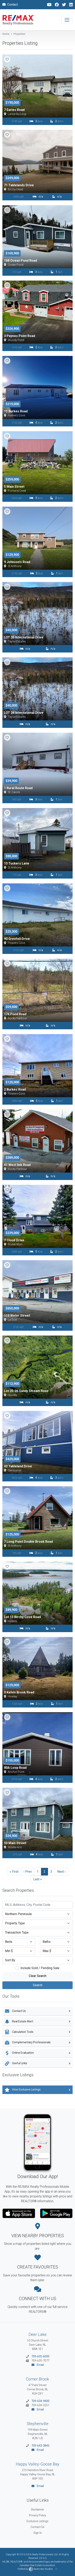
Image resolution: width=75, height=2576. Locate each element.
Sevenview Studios (41, 2569)
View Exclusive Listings (37, 2090)
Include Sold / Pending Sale (39, 1968)
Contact (10, 4)
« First (14, 1871)
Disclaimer (37, 2509)
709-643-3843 (40, 2445)
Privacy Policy (37, 2515)
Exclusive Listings (37, 2521)
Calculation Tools (37, 2032)
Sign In (37, 2532)
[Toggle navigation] (67, 20)
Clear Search (37, 1976)
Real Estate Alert (37, 2021)
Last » (37, 1879)
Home (5, 33)
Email (37, 2364)
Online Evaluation (37, 2053)
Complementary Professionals (37, 2042)
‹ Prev (27, 1871)
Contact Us (37, 2011)
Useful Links (37, 2063)
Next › (61, 1871)
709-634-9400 (40, 2401)
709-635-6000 (40, 2356)
